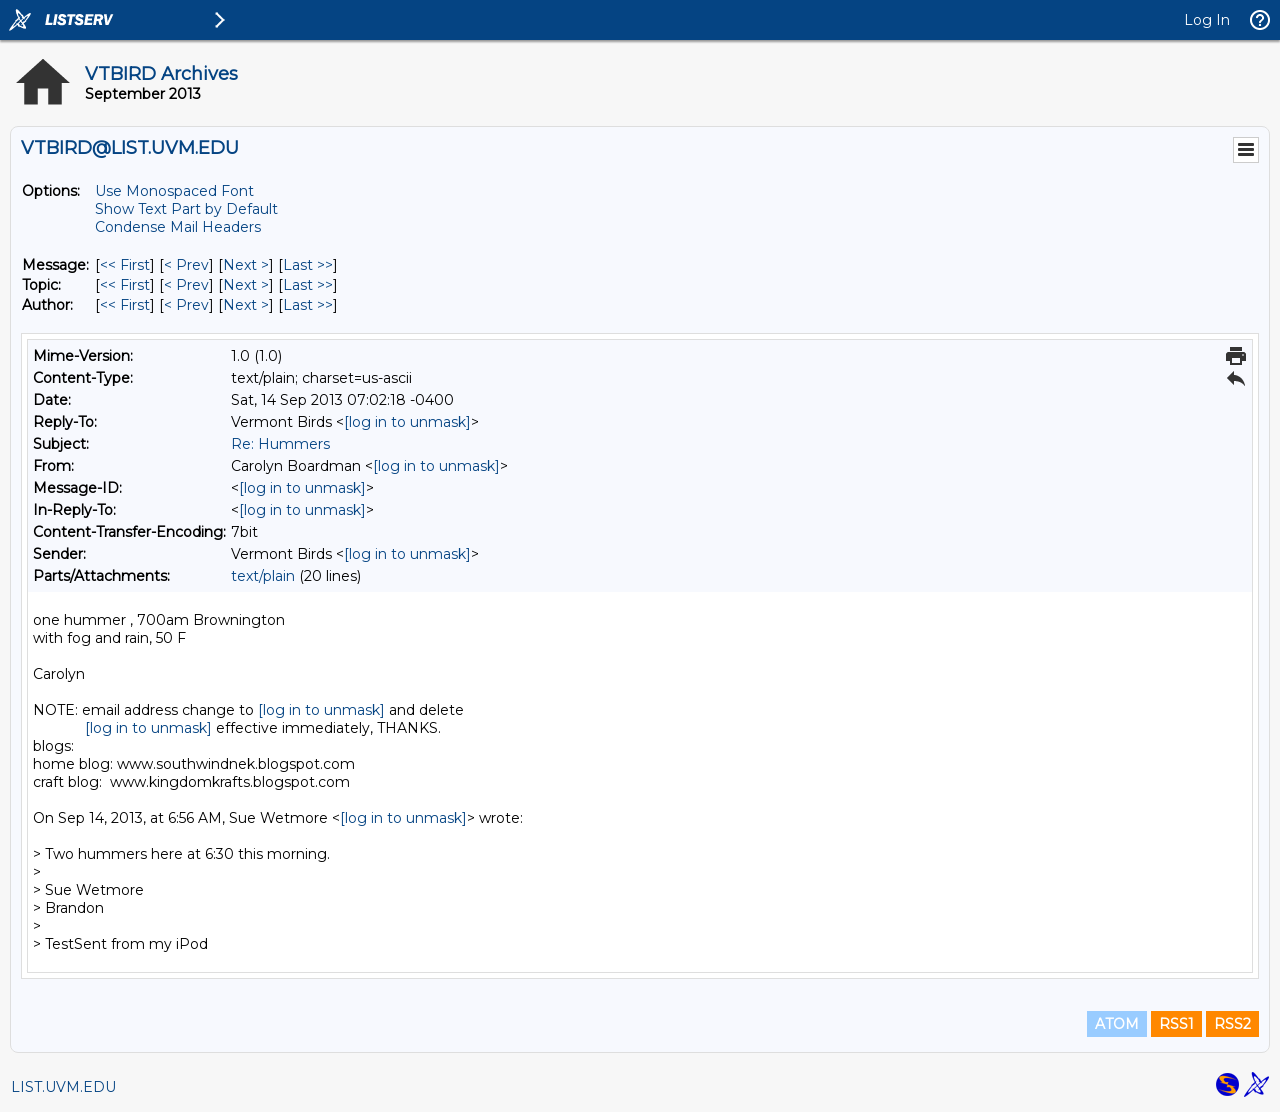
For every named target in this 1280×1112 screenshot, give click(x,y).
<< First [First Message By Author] (125, 305)
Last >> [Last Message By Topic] (308, 285)
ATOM (1117, 1024)
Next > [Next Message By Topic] (246, 285)
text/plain (263, 576)
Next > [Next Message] (246, 265)
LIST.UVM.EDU (63, 1087)
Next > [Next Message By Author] (246, 305)
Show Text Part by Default (186, 209)
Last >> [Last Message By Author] (308, 305)
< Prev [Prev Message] (186, 265)
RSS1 (1176, 1024)
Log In (1207, 20)
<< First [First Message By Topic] (125, 285)
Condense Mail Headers (178, 227)
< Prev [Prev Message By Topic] (186, 285)
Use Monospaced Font (174, 191)
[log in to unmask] (407, 422)
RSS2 (1232, 1024)
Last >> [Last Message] (308, 265)
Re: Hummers (280, 444)
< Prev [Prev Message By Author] (186, 305)
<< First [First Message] (125, 265)
